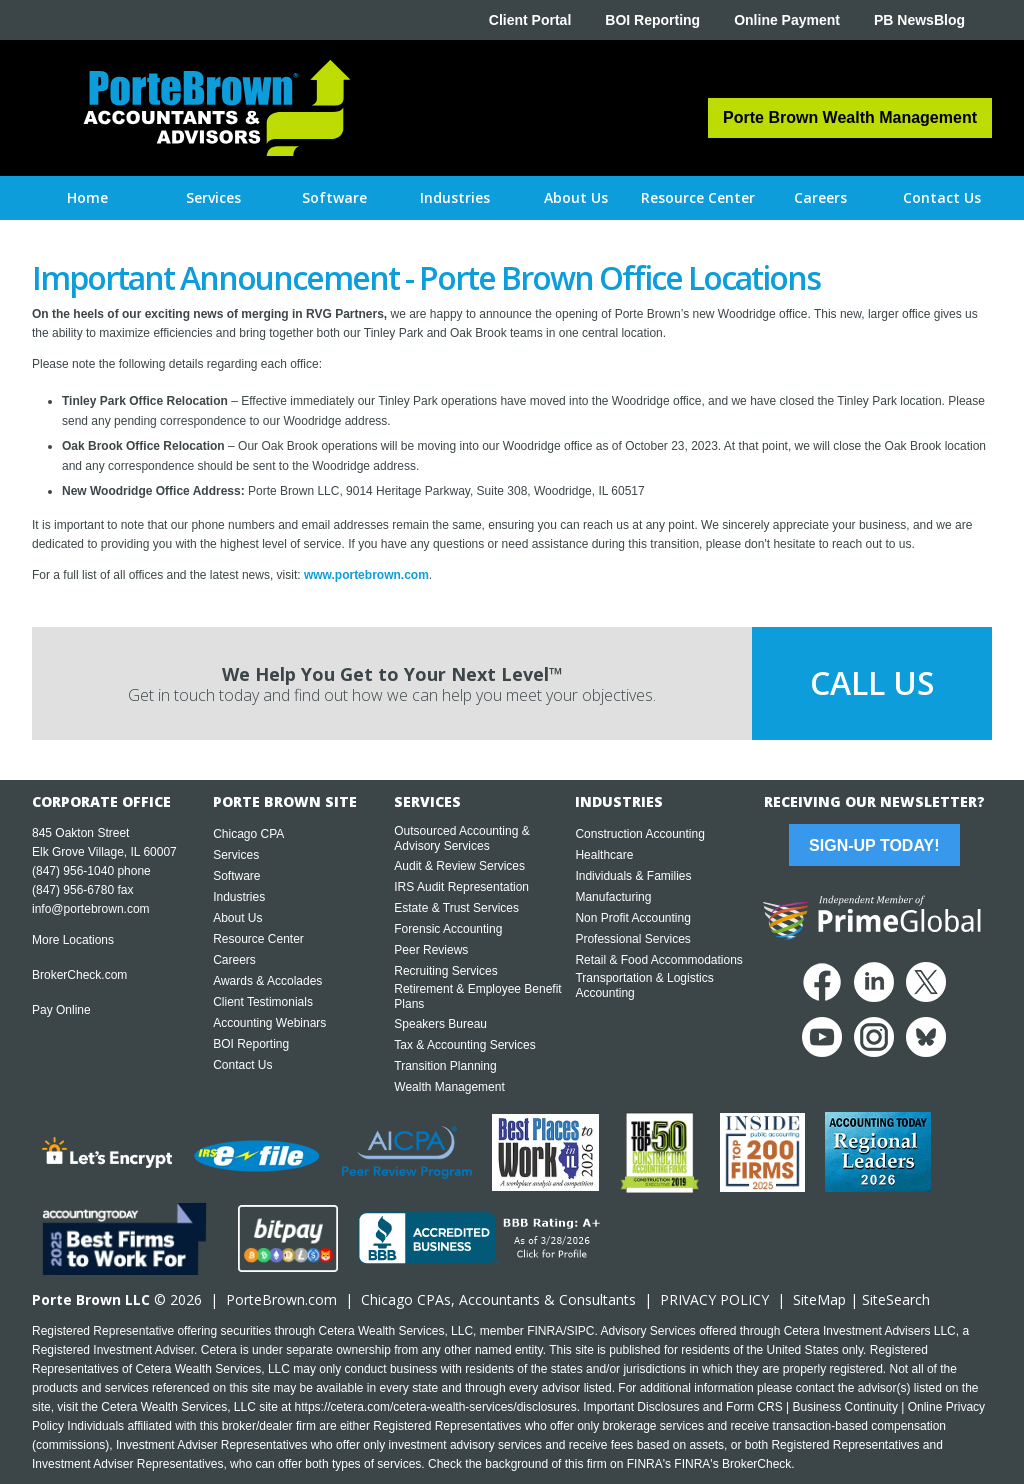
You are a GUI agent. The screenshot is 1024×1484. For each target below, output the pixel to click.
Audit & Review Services (459, 866)
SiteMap (819, 1299)
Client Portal (530, 20)
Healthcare (604, 855)
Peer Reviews (431, 950)
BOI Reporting (652, 20)
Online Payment (787, 20)
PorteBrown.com (281, 1299)
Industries (239, 897)
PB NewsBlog (919, 20)
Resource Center (258, 939)
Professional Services (632, 939)
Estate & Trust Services (456, 908)
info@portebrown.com (91, 909)
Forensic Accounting (448, 929)
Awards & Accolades (267, 981)
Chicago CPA (248, 834)
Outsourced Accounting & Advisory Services (461, 838)
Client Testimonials (263, 1002)
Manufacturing (613, 897)
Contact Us (242, 1065)
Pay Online (61, 1010)
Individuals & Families (633, 876)
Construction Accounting (639, 834)
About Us (237, 918)
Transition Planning (445, 1066)
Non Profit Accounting (632, 918)
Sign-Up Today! (874, 845)
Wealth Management (449, 1087)
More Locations (73, 940)
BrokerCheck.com (79, 975)
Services (236, 855)
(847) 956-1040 (73, 871)
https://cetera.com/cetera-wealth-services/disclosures (436, 1407)
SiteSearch (896, 1299)
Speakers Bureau (440, 1024)
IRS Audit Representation (461, 887)
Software (236, 876)
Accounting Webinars (269, 1023)
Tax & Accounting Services (464, 1045)
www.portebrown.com (366, 575)
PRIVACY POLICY (714, 1299)
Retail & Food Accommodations (658, 960)
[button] (213, 198)
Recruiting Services (445, 971)
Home (87, 197)
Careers (234, 960)
